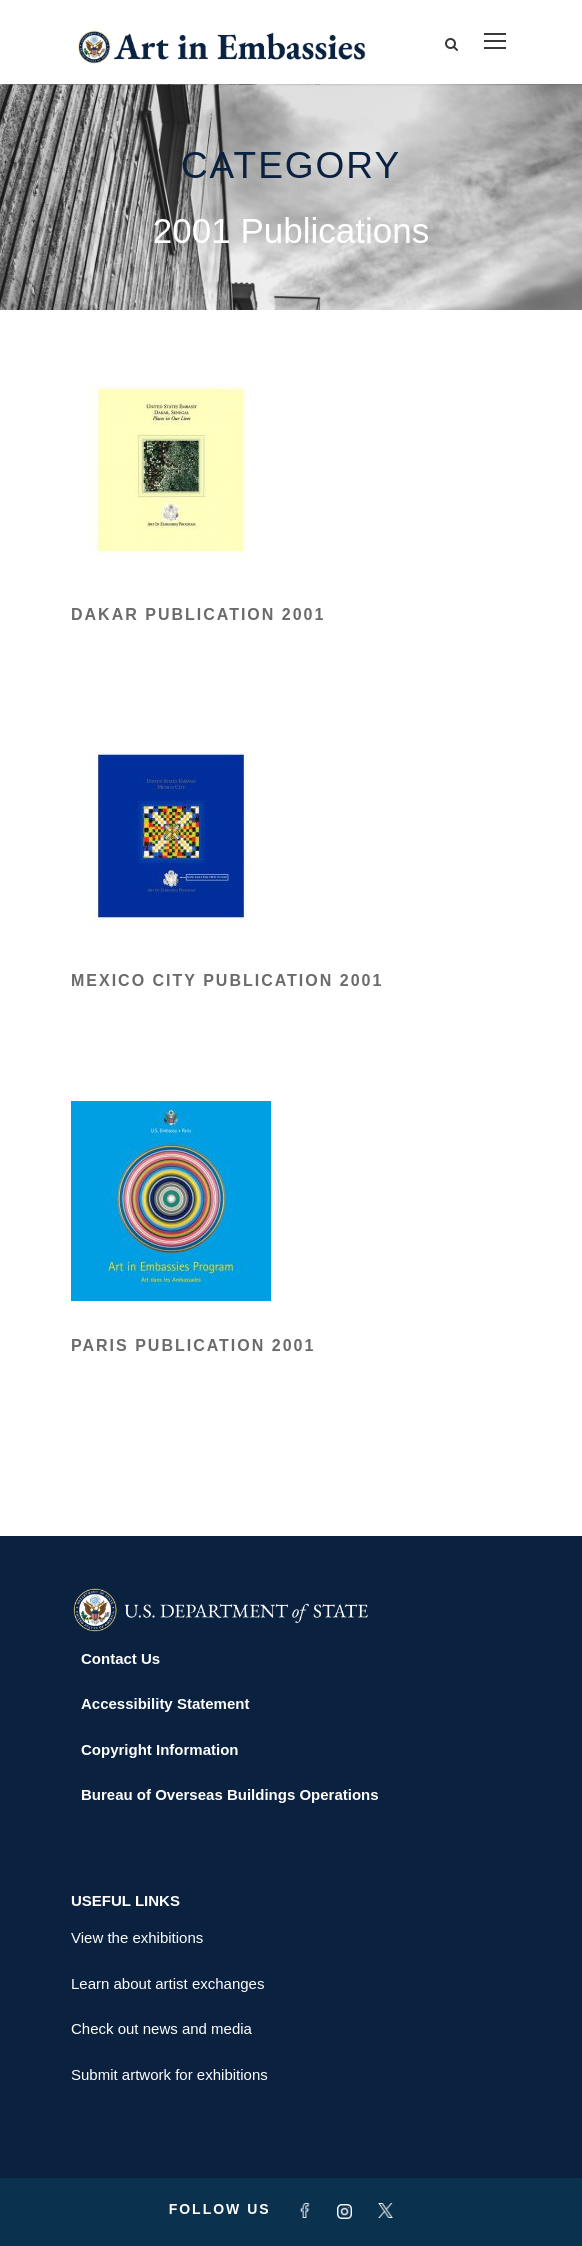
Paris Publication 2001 (193, 1345)
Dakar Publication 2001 (198, 614)
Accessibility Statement (165, 1703)
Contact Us (120, 1658)
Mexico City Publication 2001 (227, 980)
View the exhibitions (137, 1937)
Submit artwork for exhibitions (169, 2074)
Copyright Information (160, 1749)
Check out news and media (161, 2028)
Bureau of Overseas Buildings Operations (230, 1794)
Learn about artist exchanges (167, 1983)
